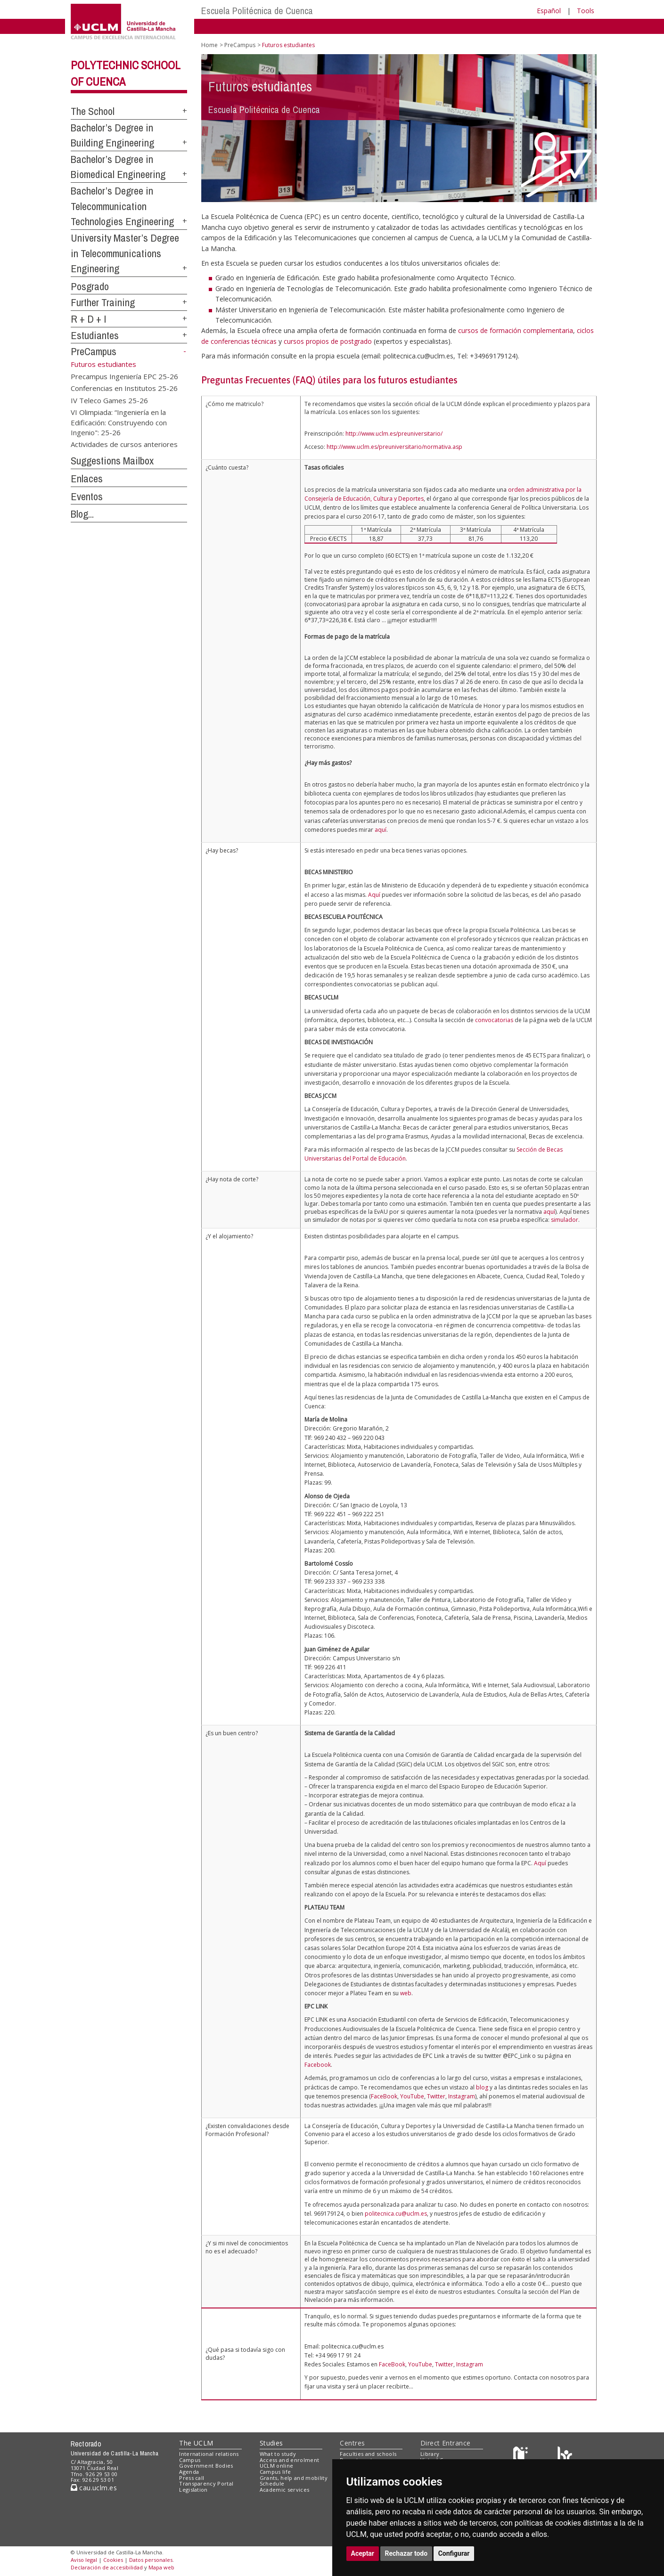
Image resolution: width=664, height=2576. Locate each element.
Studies (271, 2442)
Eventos (87, 496)
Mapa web (161, 2567)
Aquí (374, 895)
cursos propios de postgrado (328, 341)
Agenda (189, 2471)
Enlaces (87, 478)
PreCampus (93, 351)
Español (549, 10)
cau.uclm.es (94, 2487)
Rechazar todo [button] (406, 2553)
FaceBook (384, 2096)
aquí (380, 830)
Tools (585, 10)
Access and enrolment (290, 2459)
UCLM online (277, 2465)
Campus (189, 2459)
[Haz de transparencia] (522, 2455)
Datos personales (150, 2559)
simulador (564, 1220)
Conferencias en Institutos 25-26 (124, 388)
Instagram (461, 2096)
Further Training (103, 302)
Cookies (113, 2559)
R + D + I (89, 319)
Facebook (317, 2065)
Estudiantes (95, 335)
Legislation (193, 2489)
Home (209, 45)
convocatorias (494, 1020)
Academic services (285, 2489)
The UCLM (196, 2442)
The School (93, 111)
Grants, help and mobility (294, 2477)
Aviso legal (84, 2559)
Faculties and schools (368, 2453)
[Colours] (565, 2455)
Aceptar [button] (363, 2553)
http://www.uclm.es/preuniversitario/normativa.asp (394, 447)
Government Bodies (206, 2465)
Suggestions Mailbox (112, 461)
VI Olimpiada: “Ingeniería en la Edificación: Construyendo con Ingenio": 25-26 (119, 422)
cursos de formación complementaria (515, 330)
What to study (278, 2453)
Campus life (275, 2471)
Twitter (436, 2096)
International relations (209, 2453)
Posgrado (90, 286)
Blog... (82, 514)
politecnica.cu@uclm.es (396, 2214)
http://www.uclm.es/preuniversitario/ (394, 434)
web (405, 1993)
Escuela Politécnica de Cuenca (257, 10)
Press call (191, 2477)
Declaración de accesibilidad (107, 2567)
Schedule (272, 2483)
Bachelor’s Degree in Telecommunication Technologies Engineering (122, 206)
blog (482, 2087)
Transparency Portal (206, 2483)
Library (429, 2453)
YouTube (412, 2096)
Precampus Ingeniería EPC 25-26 (124, 376)
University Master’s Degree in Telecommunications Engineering (125, 253)
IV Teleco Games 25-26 (109, 400)
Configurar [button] (454, 2553)
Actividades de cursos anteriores (124, 444)
